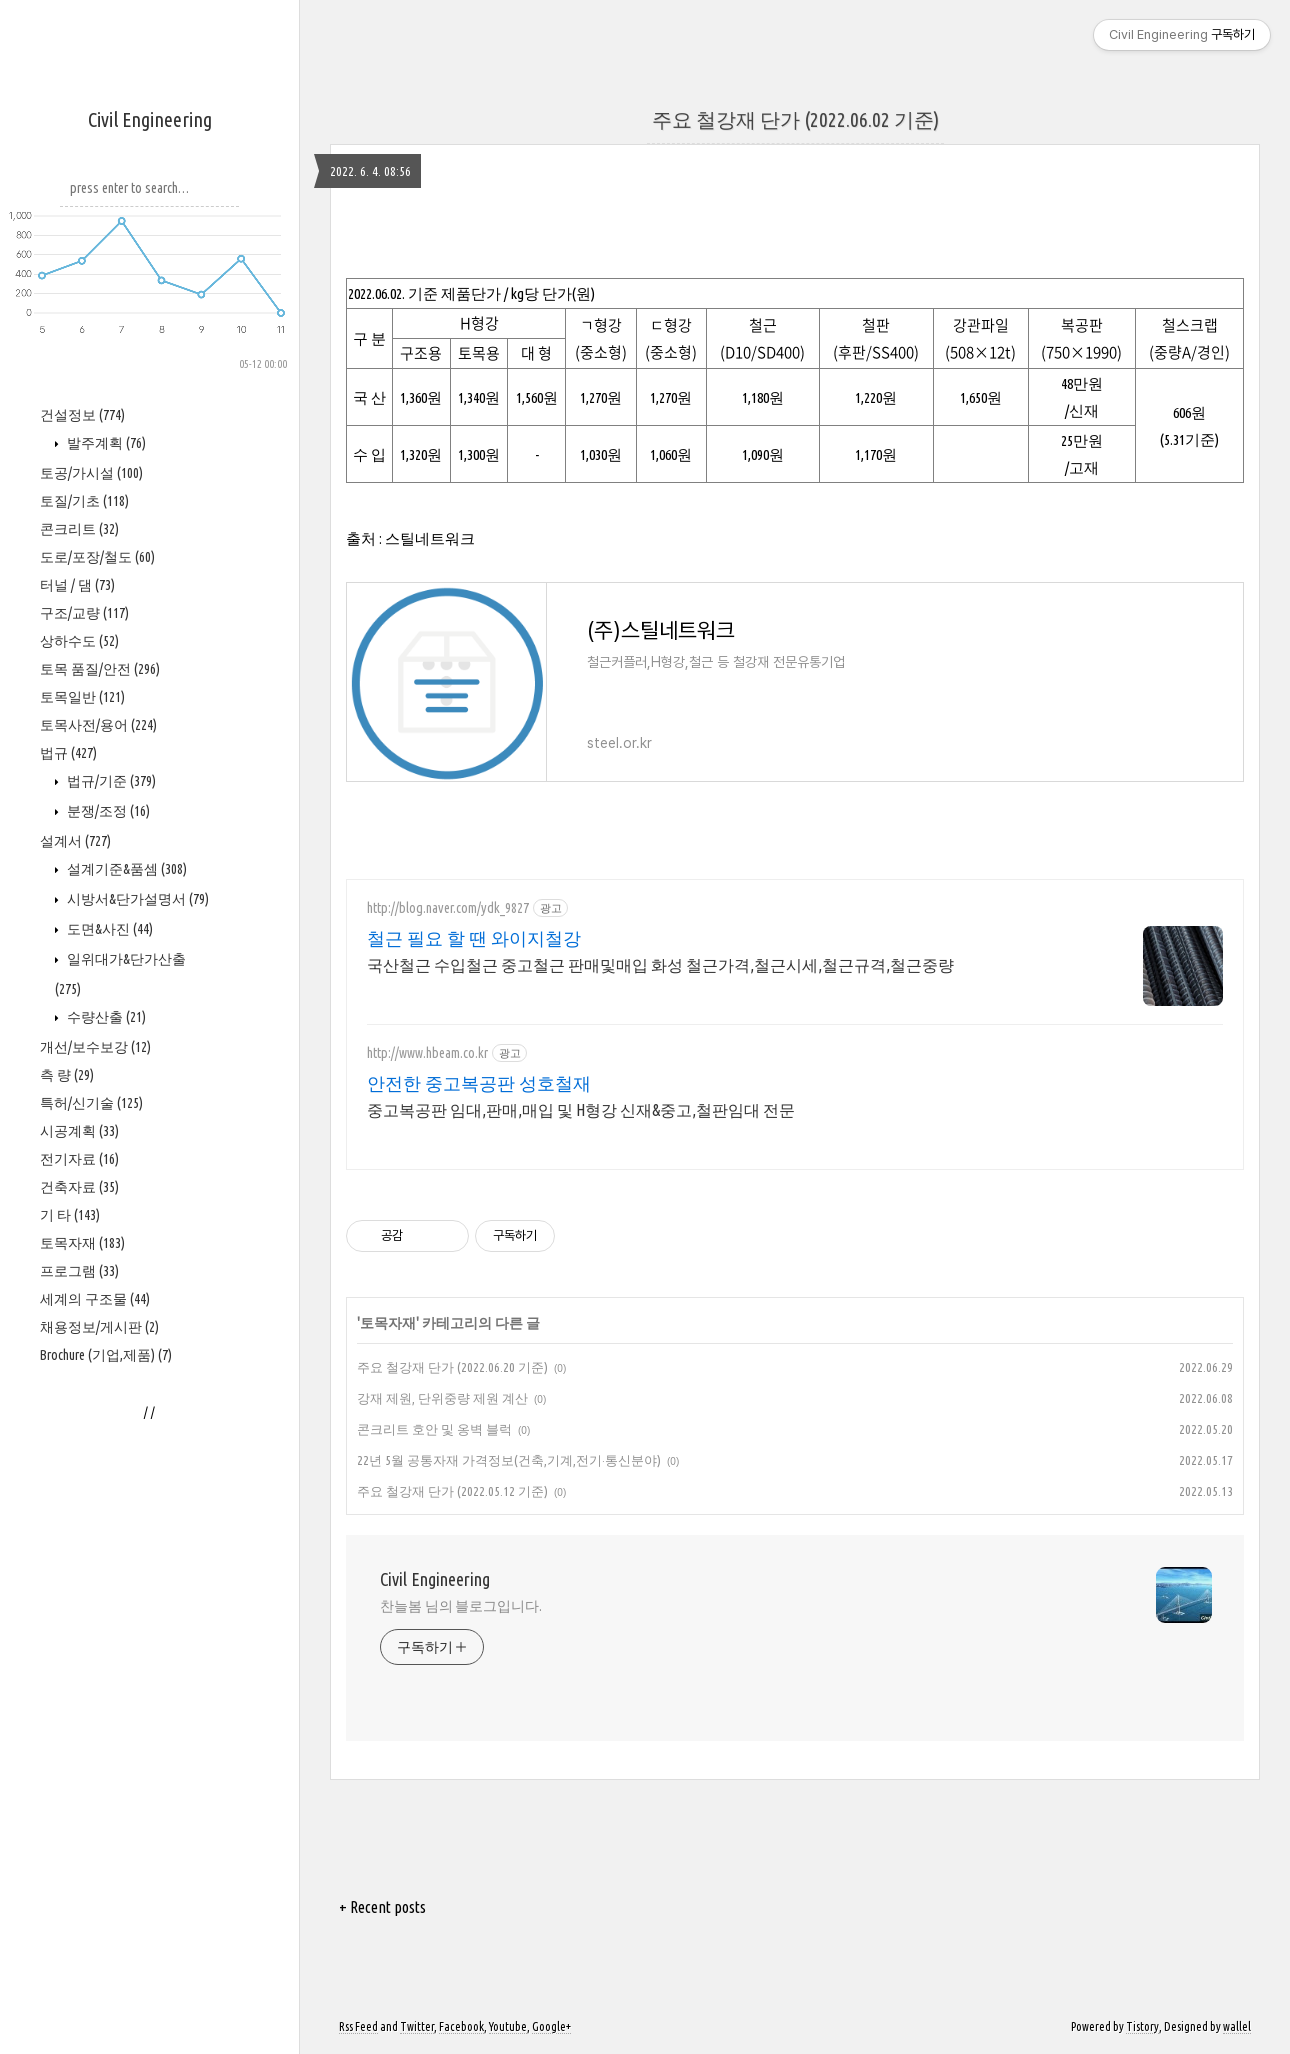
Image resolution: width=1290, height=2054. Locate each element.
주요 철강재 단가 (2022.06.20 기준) (452, 1367)
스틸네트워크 (430, 538)
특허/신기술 (91, 1103)
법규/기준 (110, 781)
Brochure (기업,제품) (106, 1355)
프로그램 (79, 1271)
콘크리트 (79, 529)
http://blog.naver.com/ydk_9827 (448, 908)
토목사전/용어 (98, 725)
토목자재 (82, 1243)
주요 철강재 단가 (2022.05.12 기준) (452, 1491)
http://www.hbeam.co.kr (427, 1053)
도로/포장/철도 (97, 557)
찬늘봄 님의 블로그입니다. (461, 1606)
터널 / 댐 (77, 585)
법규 (68, 753)
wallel (1237, 2026)
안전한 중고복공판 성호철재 (479, 1083)
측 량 (67, 1075)
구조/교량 (84, 613)
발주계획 (105, 443)
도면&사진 (108, 929)
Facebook (461, 2026)
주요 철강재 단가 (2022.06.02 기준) (795, 119)
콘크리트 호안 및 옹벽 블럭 (434, 1429)
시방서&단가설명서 (136, 899)
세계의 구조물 (95, 1299)
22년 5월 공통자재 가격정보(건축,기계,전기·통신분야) (509, 1460)
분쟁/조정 (107, 811)
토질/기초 (84, 501)
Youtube (508, 2026)
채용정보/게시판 (99, 1327)
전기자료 (79, 1159)
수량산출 (105, 1017)
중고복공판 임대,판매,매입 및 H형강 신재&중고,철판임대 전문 (581, 1110)
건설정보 (82, 415)
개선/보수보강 (95, 1047)
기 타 (70, 1215)
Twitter (417, 2026)
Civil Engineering (150, 119)
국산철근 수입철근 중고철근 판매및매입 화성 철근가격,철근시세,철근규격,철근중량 (660, 965)
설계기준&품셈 (125, 869)
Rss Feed (358, 2026)
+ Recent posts (382, 1907)
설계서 (75, 841)
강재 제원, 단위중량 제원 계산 (442, 1398)
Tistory (1142, 2026)
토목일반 (82, 697)
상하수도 (79, 641)
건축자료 (79, 1187)
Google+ (551, 2026)
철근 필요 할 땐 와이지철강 (474, 938)
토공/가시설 (91, 473)
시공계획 (79, 1131)
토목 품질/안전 (100, 669)
